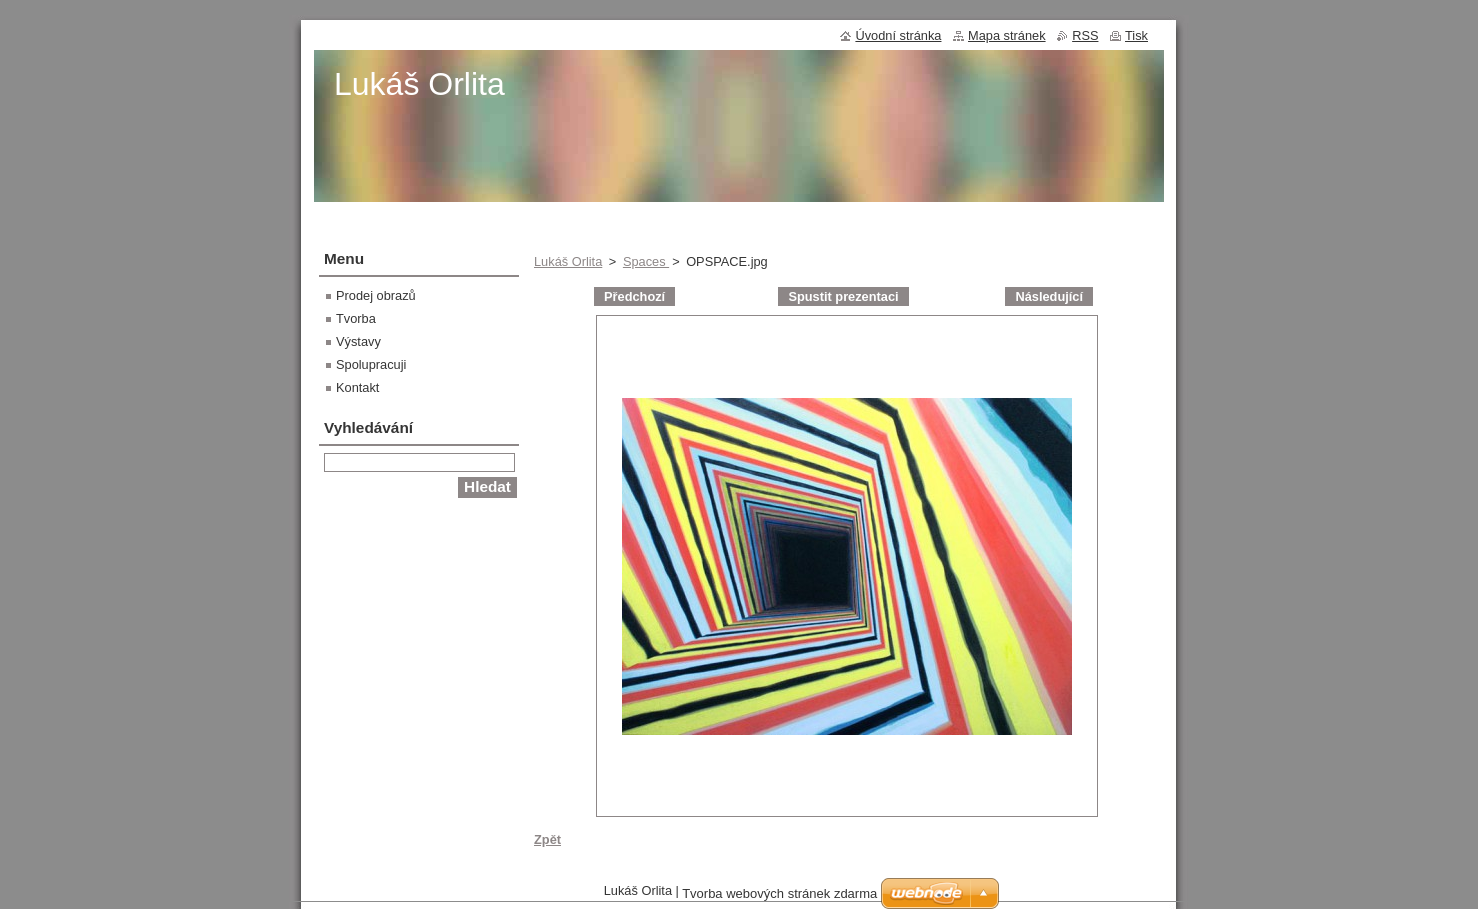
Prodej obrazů (376, 295)
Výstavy (358, 341)
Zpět (547, 839)
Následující (1049, 296)
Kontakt (357, 387)
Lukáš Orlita (568, 261)
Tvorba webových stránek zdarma (779, 893)
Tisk (1136, 35)
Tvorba (356, 318)
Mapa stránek (1007, 35)
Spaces (646, 261)
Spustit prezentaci (843, 296)
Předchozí (634, 296)
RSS (1085, 35)
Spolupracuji (371, 364)
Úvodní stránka (898, 35)
